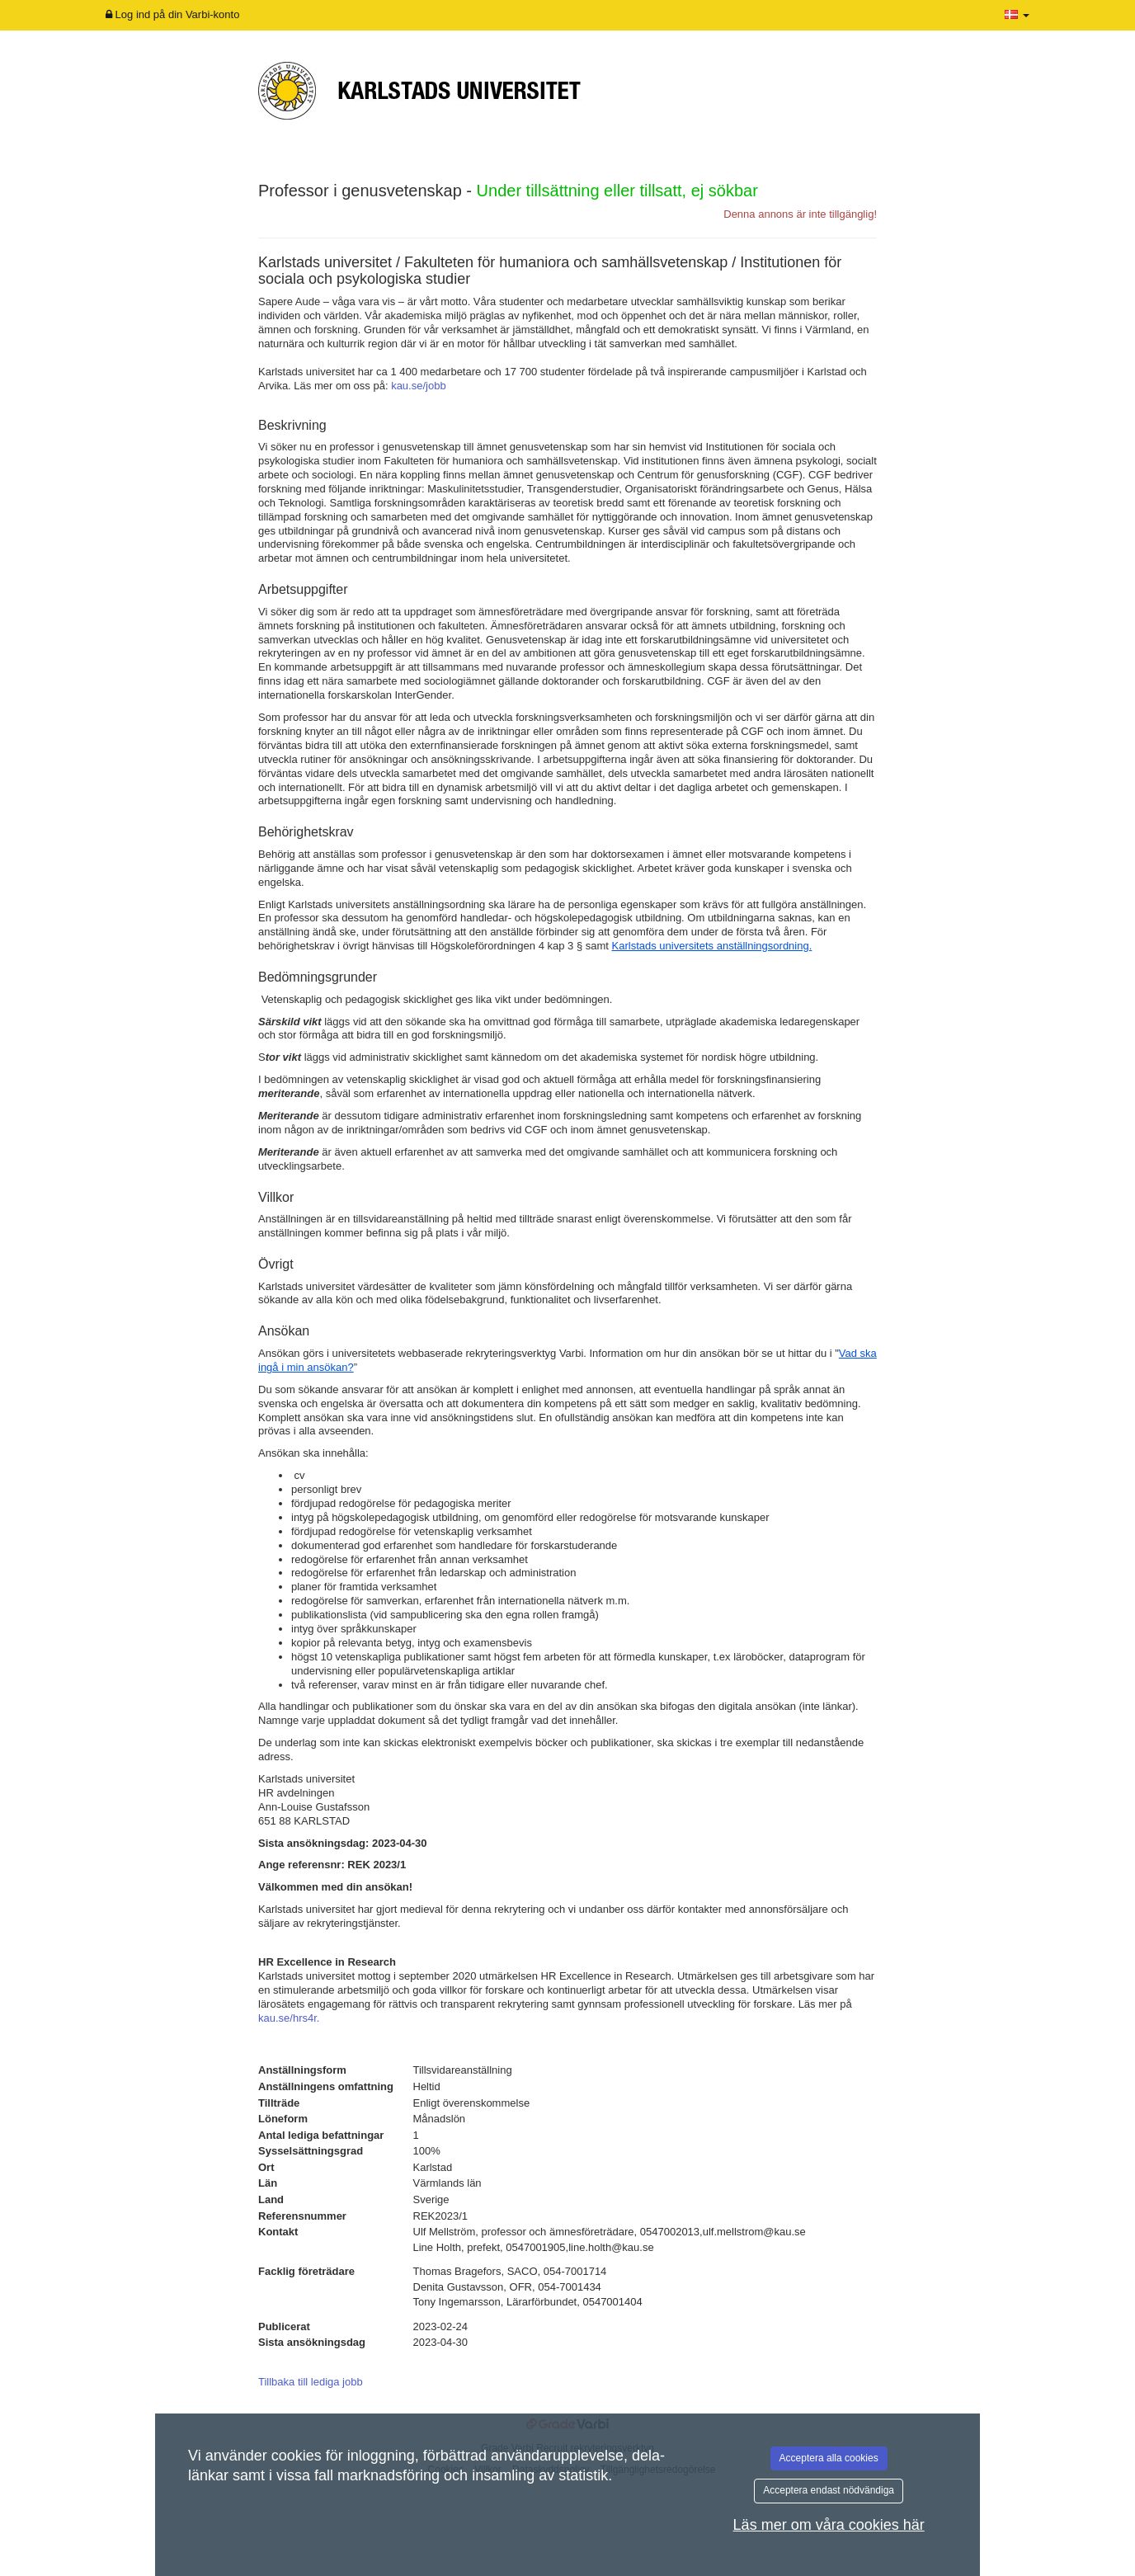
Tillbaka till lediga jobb (310, 2382)
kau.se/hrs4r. (288, 2018)
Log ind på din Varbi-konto (172, 14)
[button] (1017, 15)
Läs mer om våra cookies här (829, 2525)
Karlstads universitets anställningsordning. (712, 946)
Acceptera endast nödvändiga (828, 2490)
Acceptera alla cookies (828, 2458)
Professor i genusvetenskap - (508, 190)
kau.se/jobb (418, 385)
